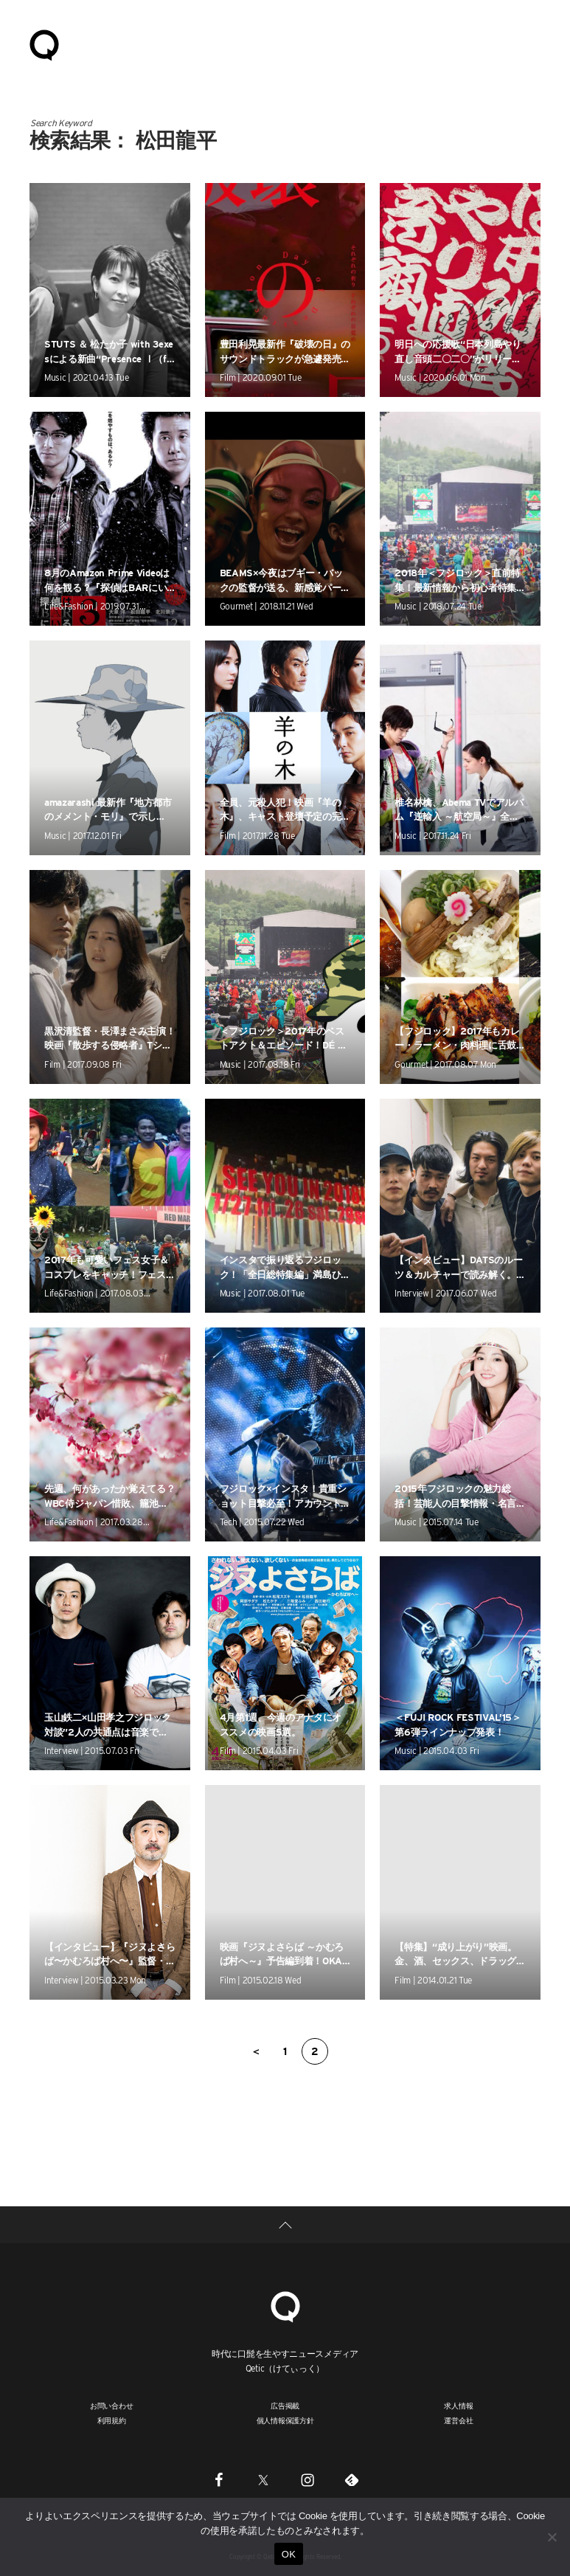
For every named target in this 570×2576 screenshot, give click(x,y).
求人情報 (458, 2405)
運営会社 (458, 2420)
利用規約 (111, 2420)
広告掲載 (285, 2405)
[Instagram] (307, 2480)
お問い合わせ (111, 2405)
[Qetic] (285, 2305)
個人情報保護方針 (285, 2420)
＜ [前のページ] (256, 2051)
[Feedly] (352, 2480)
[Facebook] (219, 2480)
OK (289, 2554)
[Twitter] (263, 2480)
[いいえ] (551, 2537)
